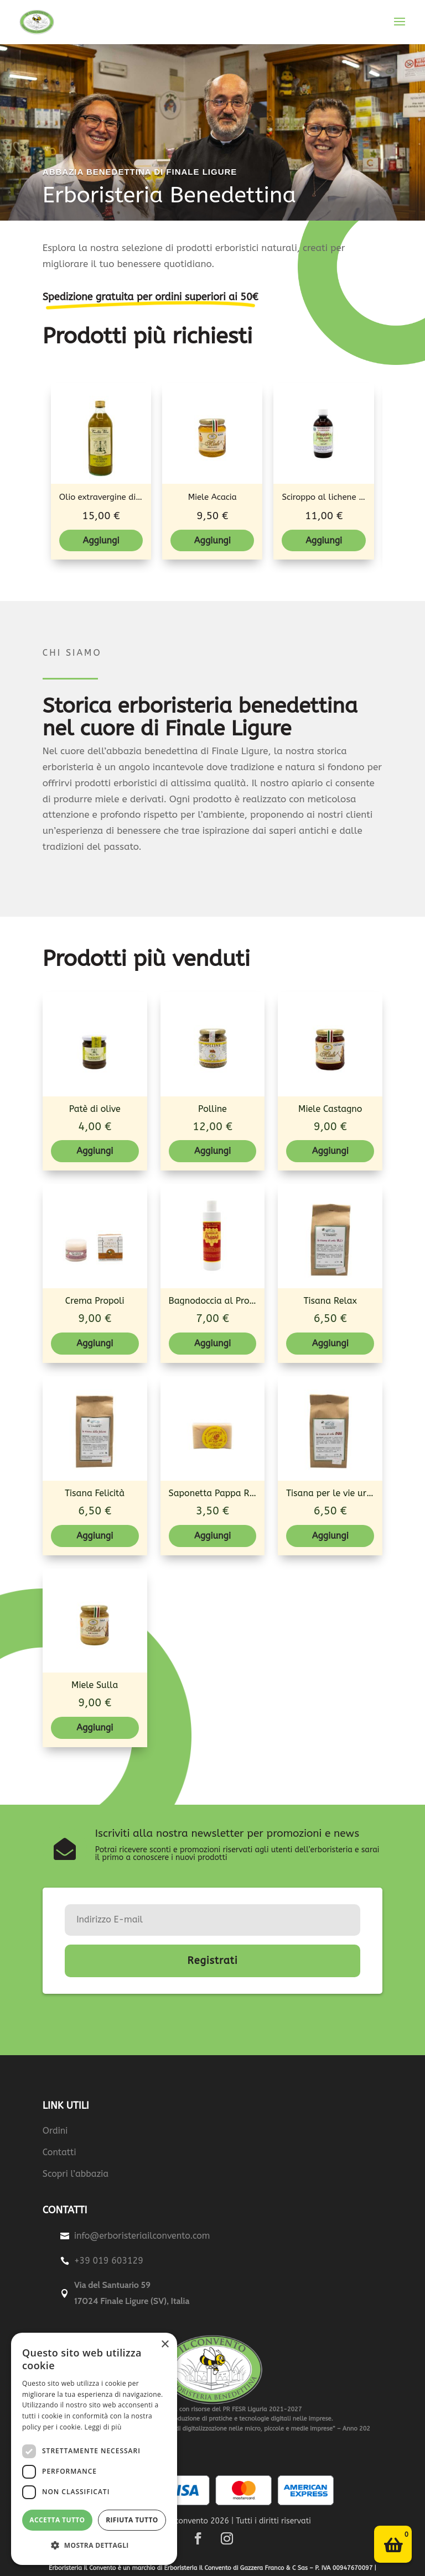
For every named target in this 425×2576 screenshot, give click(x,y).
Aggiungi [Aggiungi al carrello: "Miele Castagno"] (330, 1151)
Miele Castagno (330, 1109)
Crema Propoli (95, 1300)
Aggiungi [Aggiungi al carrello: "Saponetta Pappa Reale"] (212, 1535)
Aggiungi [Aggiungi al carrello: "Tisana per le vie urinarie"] (330, 1535)
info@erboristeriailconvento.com (142, 2235)
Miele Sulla (94, 1685)
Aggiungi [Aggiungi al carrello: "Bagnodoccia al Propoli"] (212, 1343)
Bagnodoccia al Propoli (217, 1300)
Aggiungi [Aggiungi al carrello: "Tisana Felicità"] (94, 1535)
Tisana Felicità (95, 1493)
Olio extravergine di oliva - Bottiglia (130, 497)
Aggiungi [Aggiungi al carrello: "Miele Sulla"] (94, 1727)
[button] (94, 2546)
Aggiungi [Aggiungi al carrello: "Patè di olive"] (94, 1151)
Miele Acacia (212, 497)
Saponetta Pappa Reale (218, 1493)
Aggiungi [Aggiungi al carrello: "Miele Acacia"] (212, 540)
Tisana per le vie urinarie (338, 1493)
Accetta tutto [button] (57, 2520)
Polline (212, 1109)
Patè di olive (95, 1109)
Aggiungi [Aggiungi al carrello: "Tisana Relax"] (330, 1343)
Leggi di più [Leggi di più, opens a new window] (103, 2427)
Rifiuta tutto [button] (132, 2520)
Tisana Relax (330, 1300)
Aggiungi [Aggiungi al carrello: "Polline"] (212, 1151)
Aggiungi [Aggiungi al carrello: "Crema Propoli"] (94, 1343)
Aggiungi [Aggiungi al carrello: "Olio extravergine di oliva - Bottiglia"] (101, 540)
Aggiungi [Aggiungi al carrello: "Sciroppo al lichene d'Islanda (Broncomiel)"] (323, 540)
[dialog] (94, 2449)
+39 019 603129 (108, 2260)
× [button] (164, 2344)
